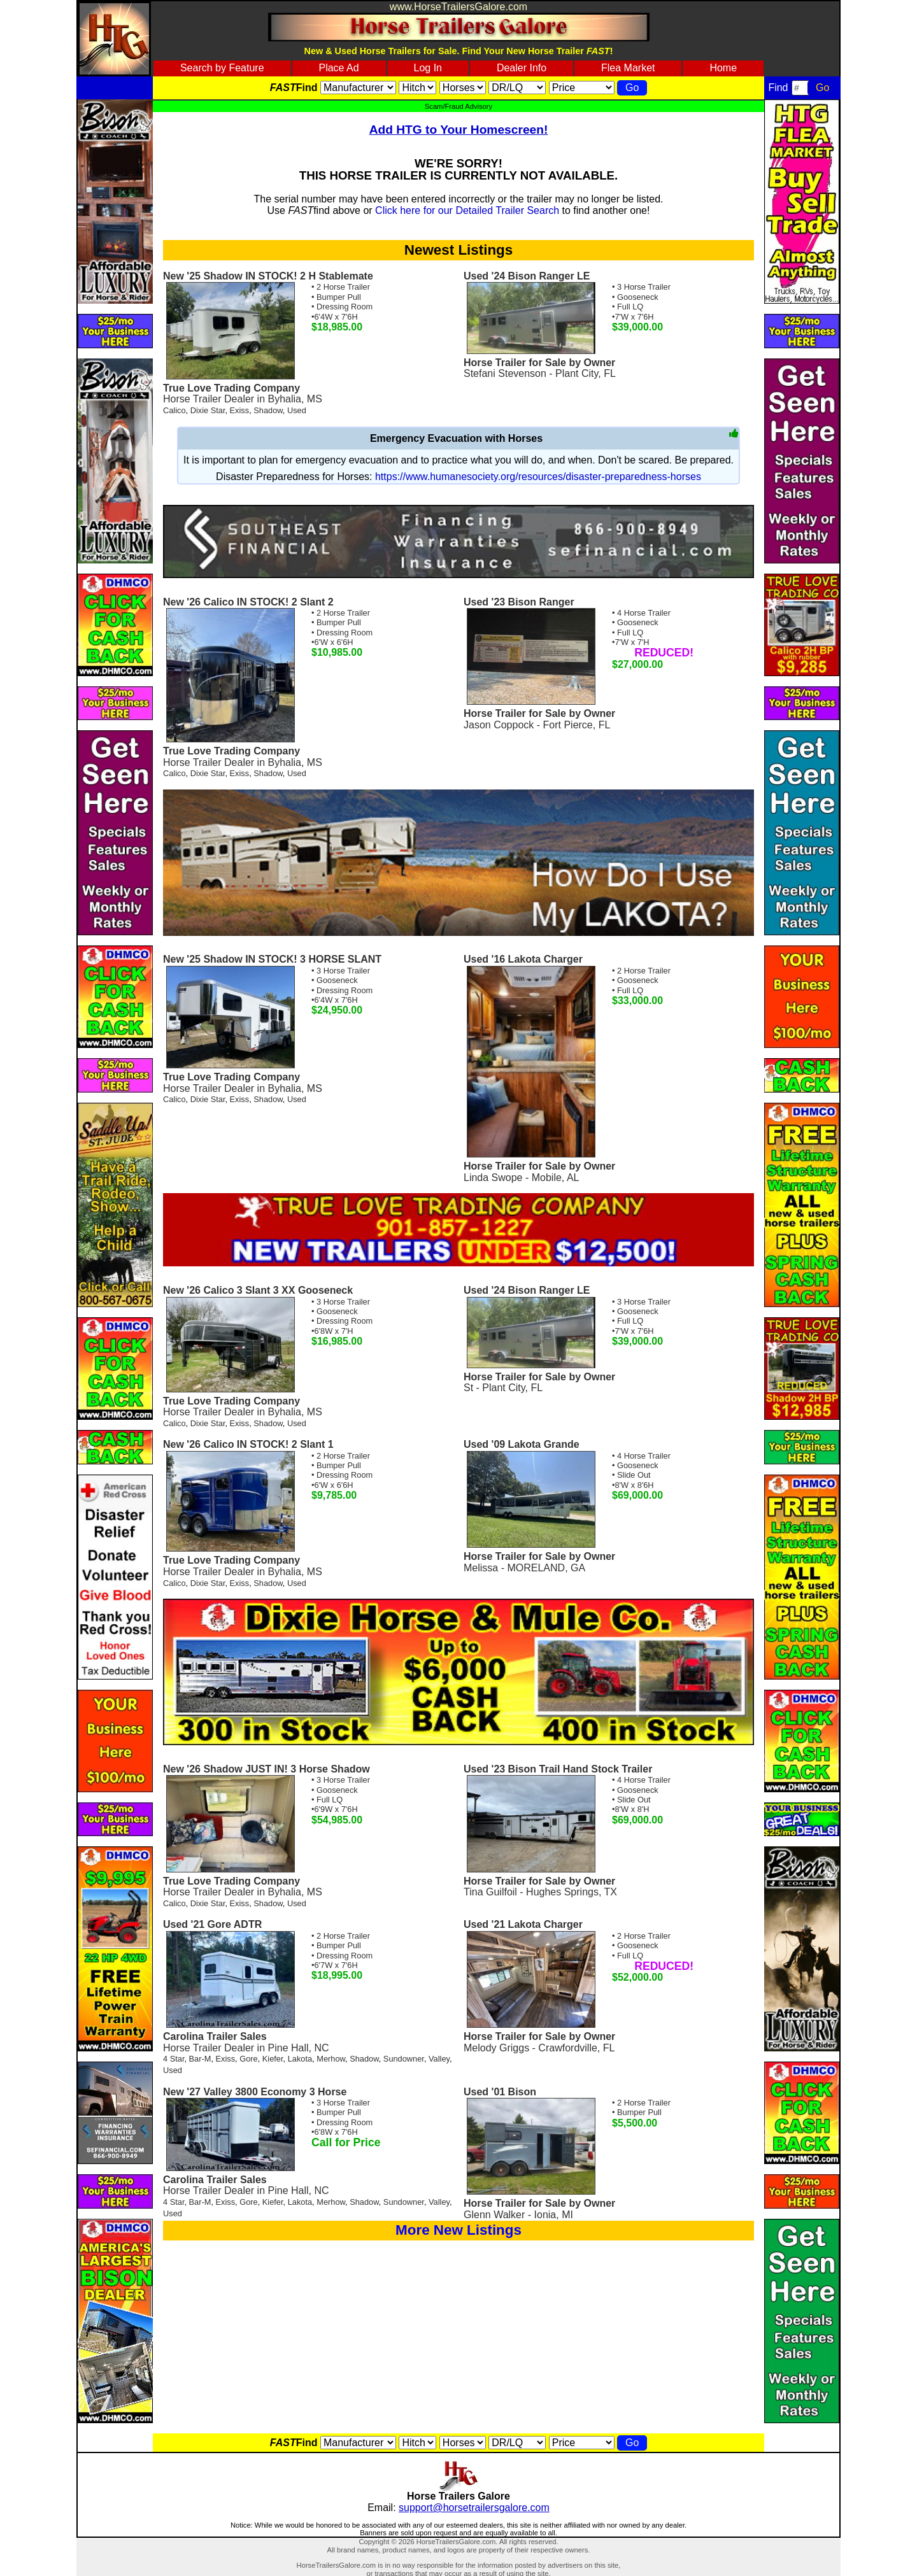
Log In (428, 67)
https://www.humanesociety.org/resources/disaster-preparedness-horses (538, 476)
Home (723, 67)
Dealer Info (521, 67)
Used (296, 410)
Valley (439, 2058)
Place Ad (338, 67)
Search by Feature (222, 67)
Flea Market (628, 67)
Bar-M (200, 2058)
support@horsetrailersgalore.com (474, 2507)
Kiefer (272, 2058)
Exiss (240, 410)
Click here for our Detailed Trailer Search (467, 210)
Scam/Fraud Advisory (458, 106)
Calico (174, 410)
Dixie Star (207, 410)
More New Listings (458, 2230)
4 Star (173, 2058)
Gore (248, 2058)
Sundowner (403, 2058)
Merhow (330, 2058)
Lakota (300, 2058)
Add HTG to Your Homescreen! (458, 129)
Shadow (268, 410)
